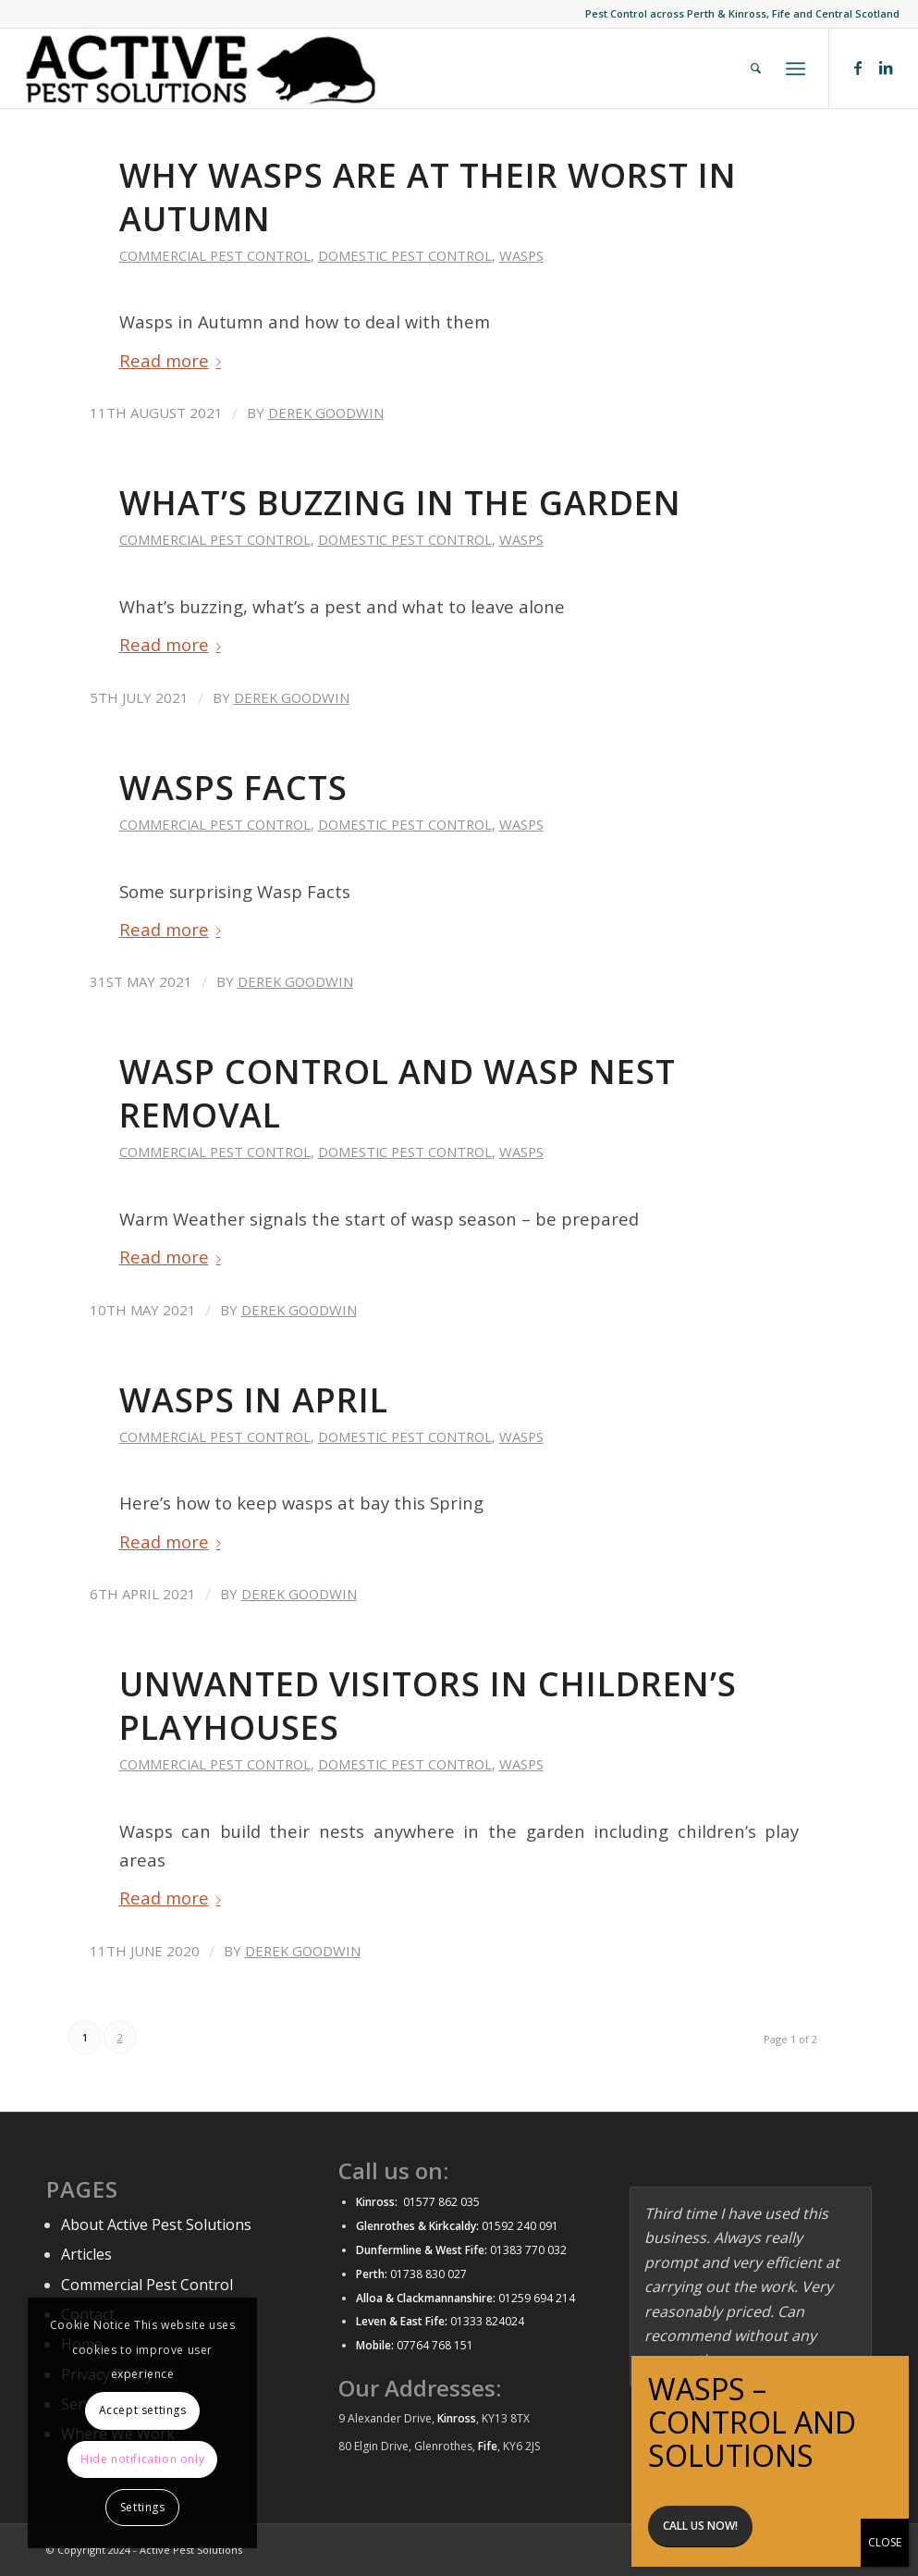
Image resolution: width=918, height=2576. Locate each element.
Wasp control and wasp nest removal (397, 1093)
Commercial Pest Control (147, 2284)
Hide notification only (142, 2459)
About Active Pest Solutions (156, 2224)
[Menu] (795, 68)
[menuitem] (756, 68)
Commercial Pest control (215, 255)
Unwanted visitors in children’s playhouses (428, 1705)
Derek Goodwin (326, 412)
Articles (86, 2254)
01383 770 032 (527, 2250)
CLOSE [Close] (884, 2542)
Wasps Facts (233, 787)
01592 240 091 (520, 2226)
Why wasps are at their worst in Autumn (428, 197)
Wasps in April (253, 1400)
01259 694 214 (536, 2298)
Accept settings (143, 2410)
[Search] (756, 68)
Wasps (521, 255)
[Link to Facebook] (858, 67)
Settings (142, 2507)
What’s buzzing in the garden (400, 502)
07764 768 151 (435, 2345)
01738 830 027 (428, 2274)
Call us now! (700, 2525)
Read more (173, 360)
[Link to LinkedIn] (886, 67)
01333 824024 (487, 2321)
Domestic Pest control (405, 255)
